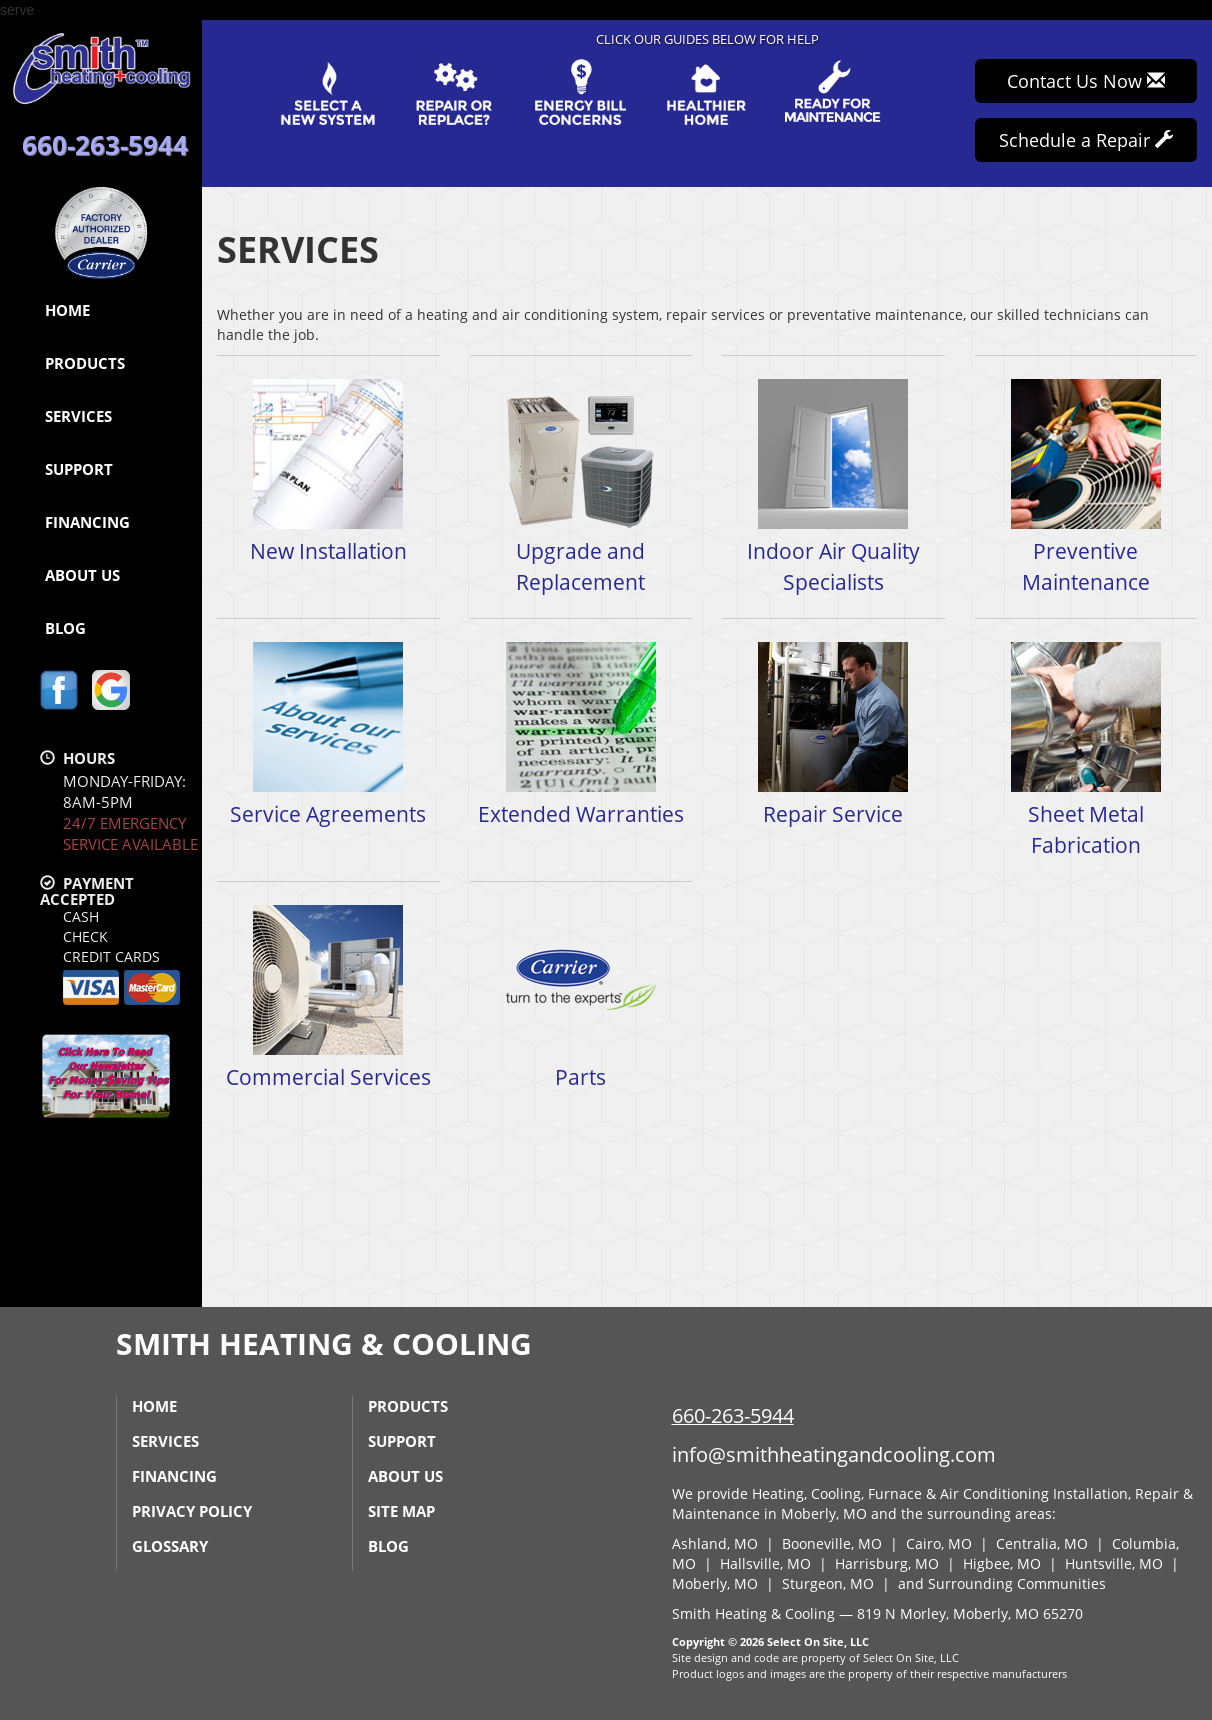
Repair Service (833, 733)
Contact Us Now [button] (1086, 81)
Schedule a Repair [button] (1086, 140)
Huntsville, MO (1114, 1563)
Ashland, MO (715, 1543)
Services (78, 416)
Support (79, 469)
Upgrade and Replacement (581, 486)
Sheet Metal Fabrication (1086, 749)
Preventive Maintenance (1086, 486)
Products (85, 363)
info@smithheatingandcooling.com (834, 1454)
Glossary (170, 1546)
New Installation (328, 470)
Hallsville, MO (765, 1563)
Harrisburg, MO (887, 1563)
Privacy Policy (192, 1511)
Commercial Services (328, 996)
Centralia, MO (1042, 1543)
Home (67, 310)
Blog (65, 628)
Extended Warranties (581, 733)
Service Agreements (328, 733)
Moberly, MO (715, 1583)
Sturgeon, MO (828, 1583)
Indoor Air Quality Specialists (833, 486)
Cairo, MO (939, 1543)
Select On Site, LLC (818, 1641)
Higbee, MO (1002, 1563)
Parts (581, 996)
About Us (82, 575)
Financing (87, 522)
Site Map (401, 1511)
